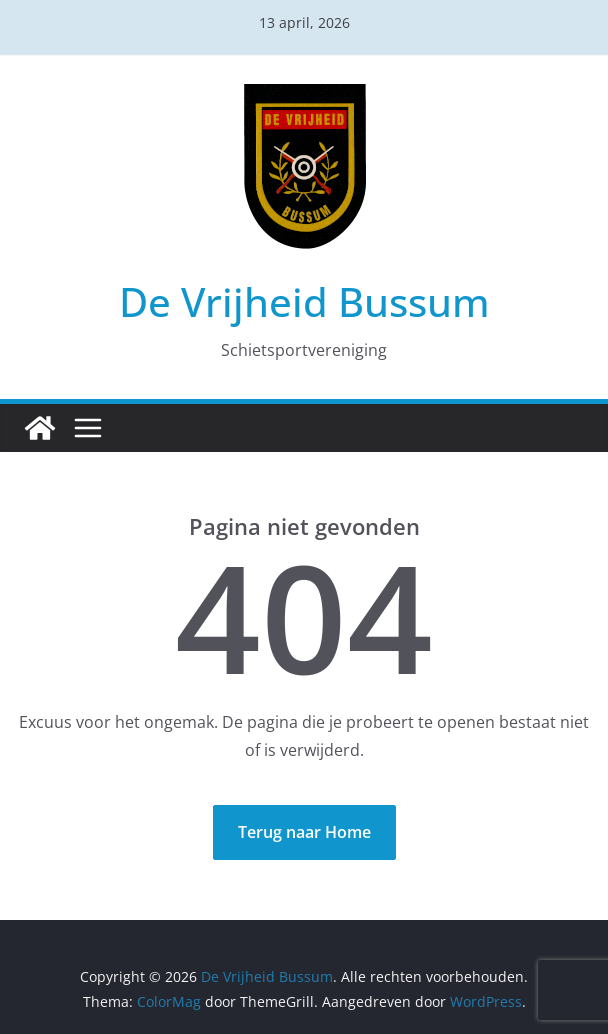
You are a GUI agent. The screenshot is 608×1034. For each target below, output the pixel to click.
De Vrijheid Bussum (304, 301)
